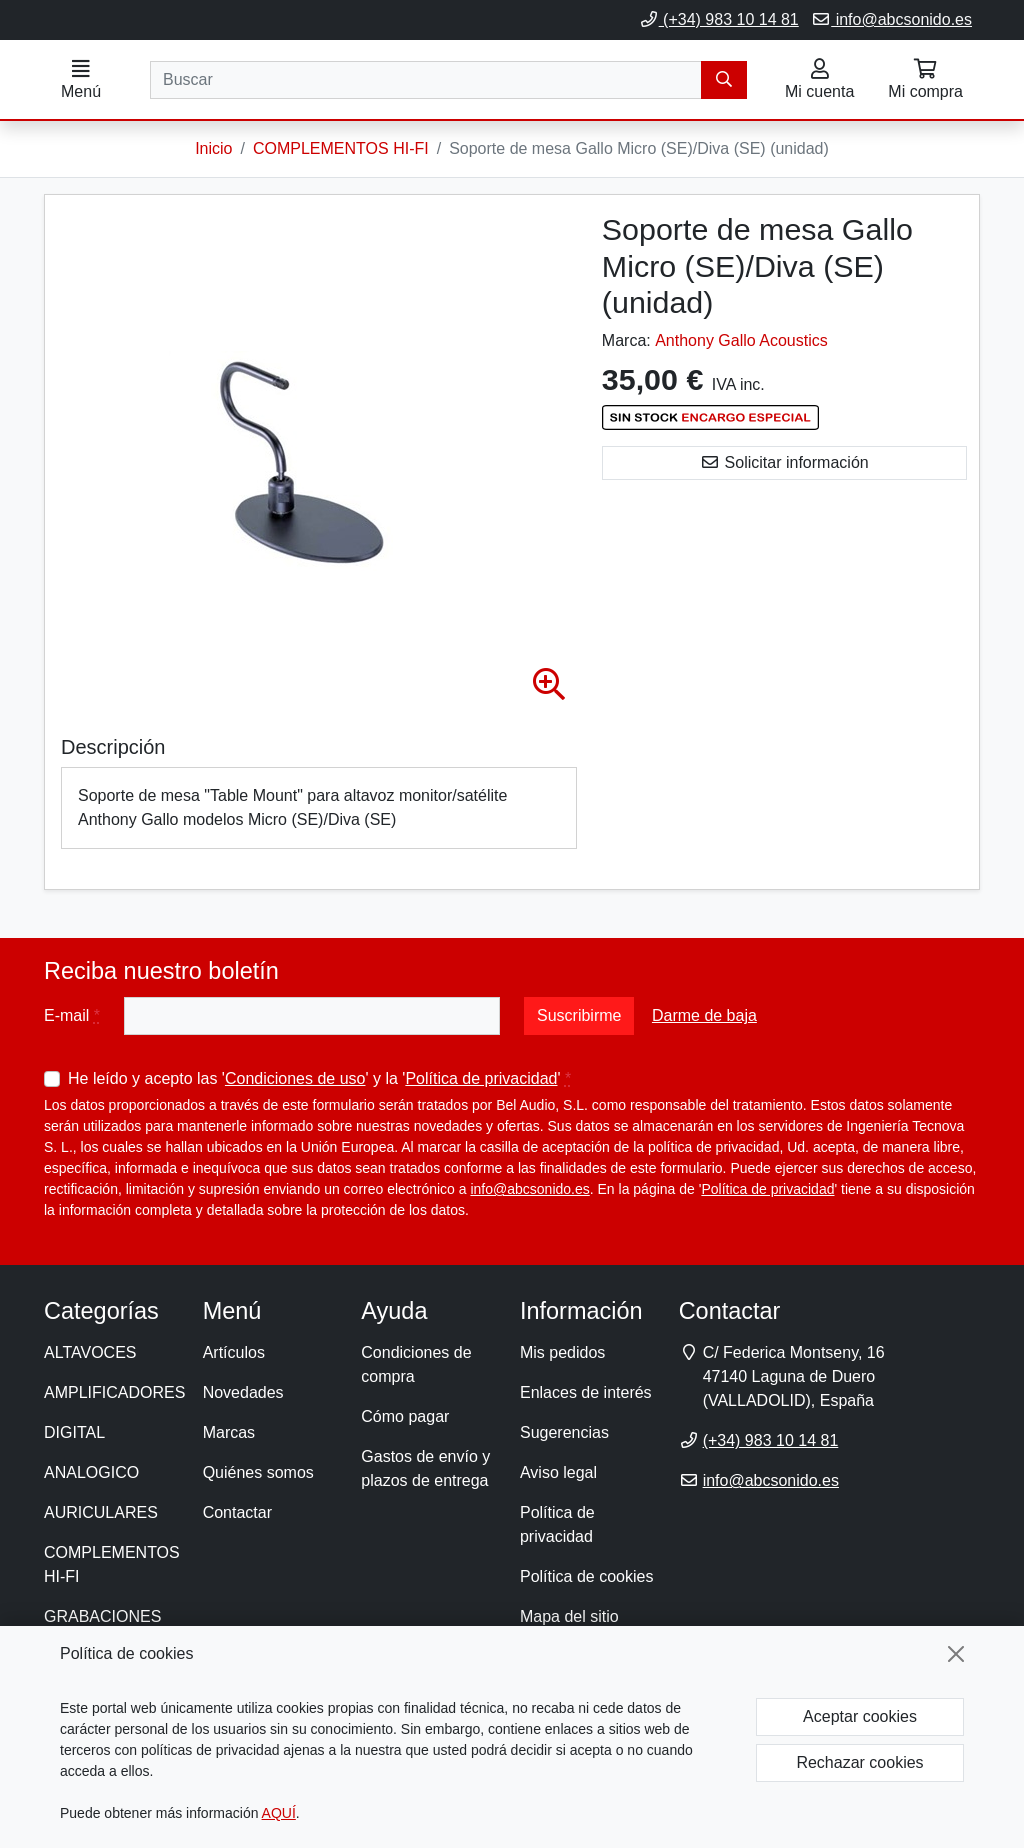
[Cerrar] (956, 1654)
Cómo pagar (405, 1417)
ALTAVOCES (90, 1353)
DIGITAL (74, 1433)
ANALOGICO (91, 1473)
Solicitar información (784, 463)
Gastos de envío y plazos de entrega (425, 1469)
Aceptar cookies (860, 1716)
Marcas (229, 1433)
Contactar (237, 1513)
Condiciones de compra (416, 1365)
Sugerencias (564, 1433)
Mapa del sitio (569, 1617)
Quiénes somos (258, 1473)
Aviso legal (558, 1473)
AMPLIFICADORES (114, 1393)
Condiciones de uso (295, 1079)
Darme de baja (704, 1016)
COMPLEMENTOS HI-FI (112, 1565)
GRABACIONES (102, 1617)
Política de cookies (586, 1577)
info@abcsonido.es (891, 19)
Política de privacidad (481, 1079)
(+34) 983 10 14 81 (719, 19)
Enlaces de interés (586, 1393)
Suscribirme (579, 1016)
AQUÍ (279, 1813)
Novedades (243, 1393)
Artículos (234, 1353)
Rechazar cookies (859, 1762)
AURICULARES (101, 1513)
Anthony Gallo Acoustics (741, 341)
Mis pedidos (562, 1353)
